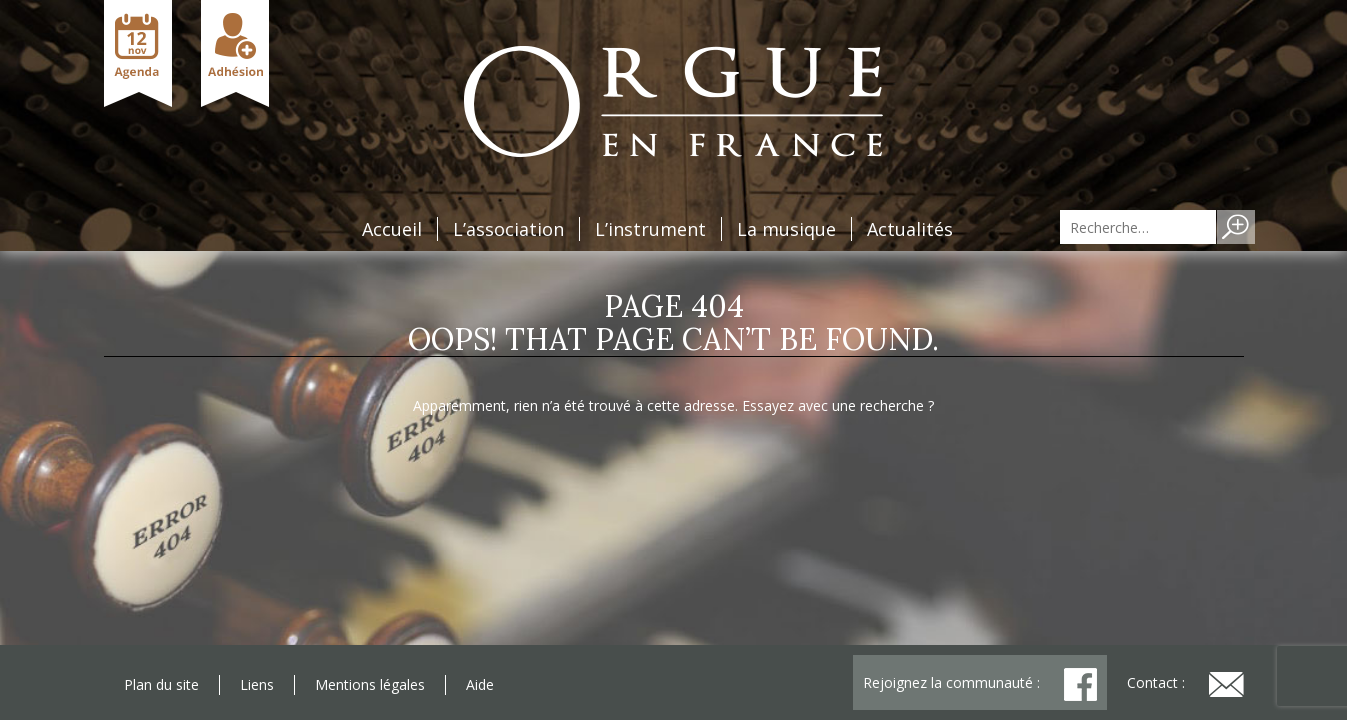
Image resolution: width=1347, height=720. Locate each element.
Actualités (910, 229)
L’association (508, 229)
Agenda (138, 53)
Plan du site (161, 684)
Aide (480, 684)
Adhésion (235, 53)
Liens (257, 684)
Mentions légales (370, 684)
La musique (786, 229)
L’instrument (650, 229)
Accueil (392, 229)
